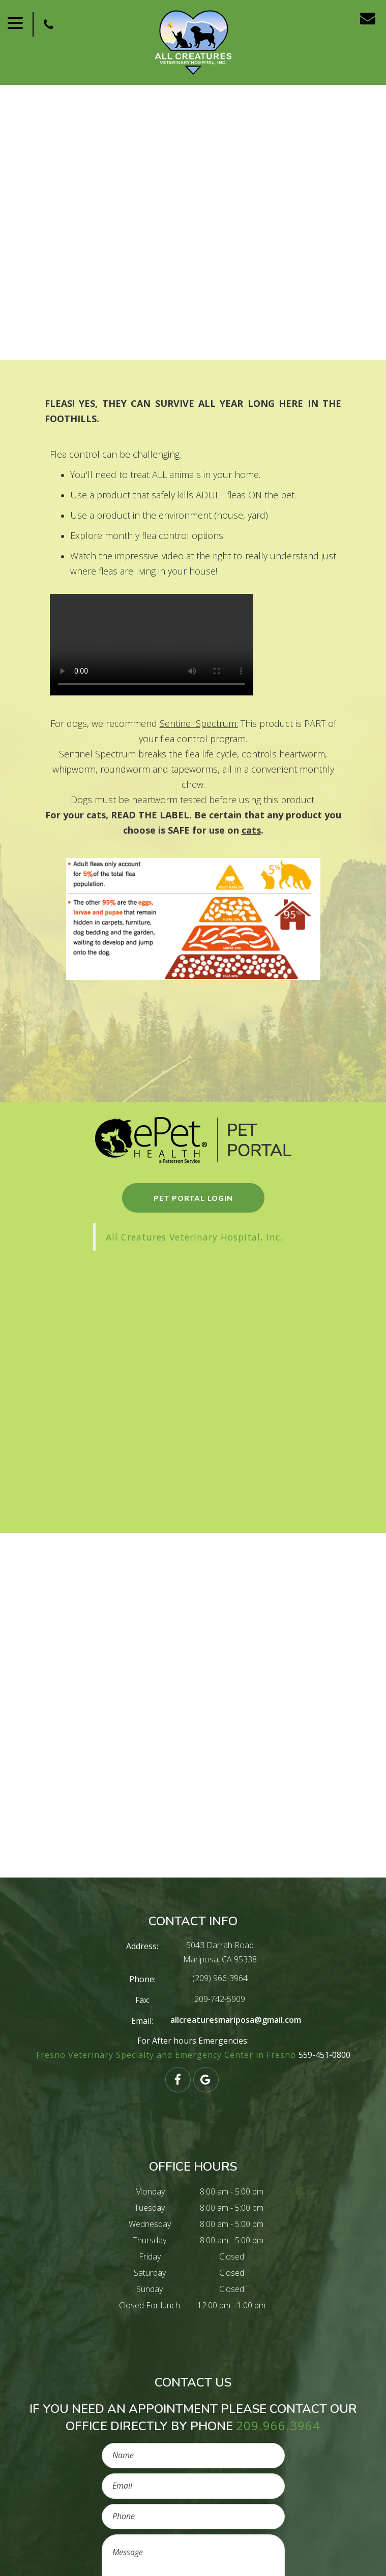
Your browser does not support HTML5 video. (151, 644)
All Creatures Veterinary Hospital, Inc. (194, 1237)
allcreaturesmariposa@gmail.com (235, 2019)
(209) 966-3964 (220, 1978)
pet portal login (193, 1198)
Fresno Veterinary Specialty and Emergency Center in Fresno (167, 2054)
